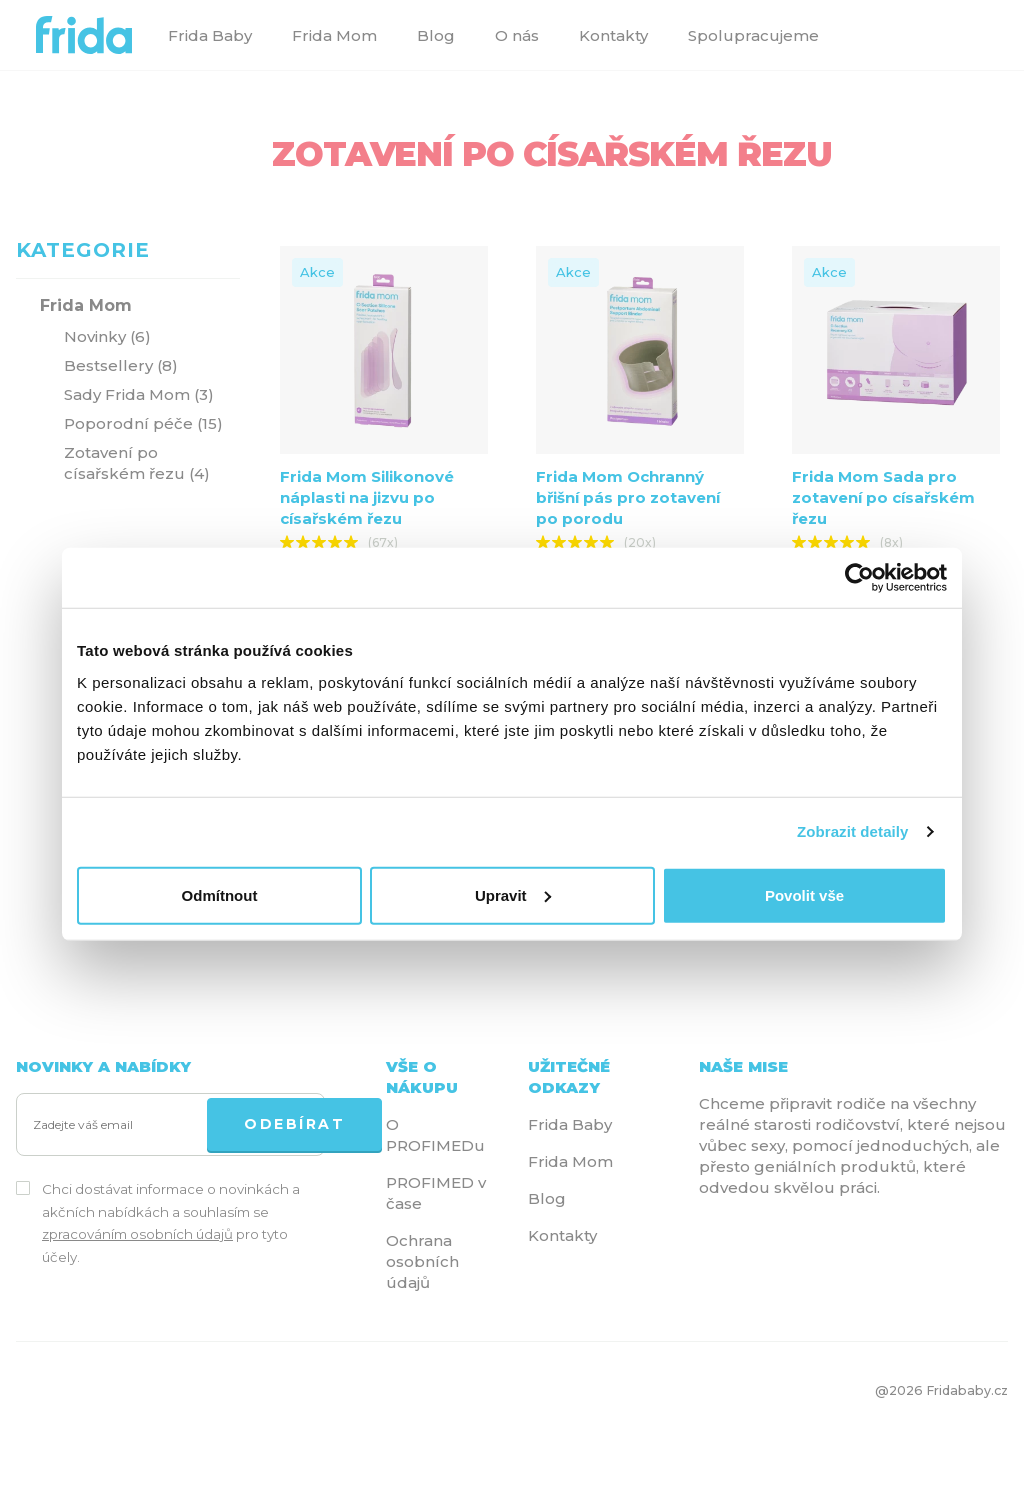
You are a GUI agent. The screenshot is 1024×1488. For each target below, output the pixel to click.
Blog (436, 35)
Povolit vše (804, 894)
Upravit (513, 894)
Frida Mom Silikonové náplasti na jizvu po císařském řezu (367, 497)
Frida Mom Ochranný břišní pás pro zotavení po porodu (628, 497)
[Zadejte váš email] (116, 1125)
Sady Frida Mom (139, 394)
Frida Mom (334, 35)
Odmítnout (220, 894)
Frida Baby (210, 35)
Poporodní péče (143, 423)
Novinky (107, 336)
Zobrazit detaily (853, 831)
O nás (517, 35)
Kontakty (613, 35)
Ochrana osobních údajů (422, 1261)
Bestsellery (121, 365)
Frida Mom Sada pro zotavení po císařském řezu (883, 497)
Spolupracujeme (753, 35)
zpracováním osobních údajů (137, 1234)
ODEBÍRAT (294, 1124)
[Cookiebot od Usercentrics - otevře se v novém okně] (859, 578)
